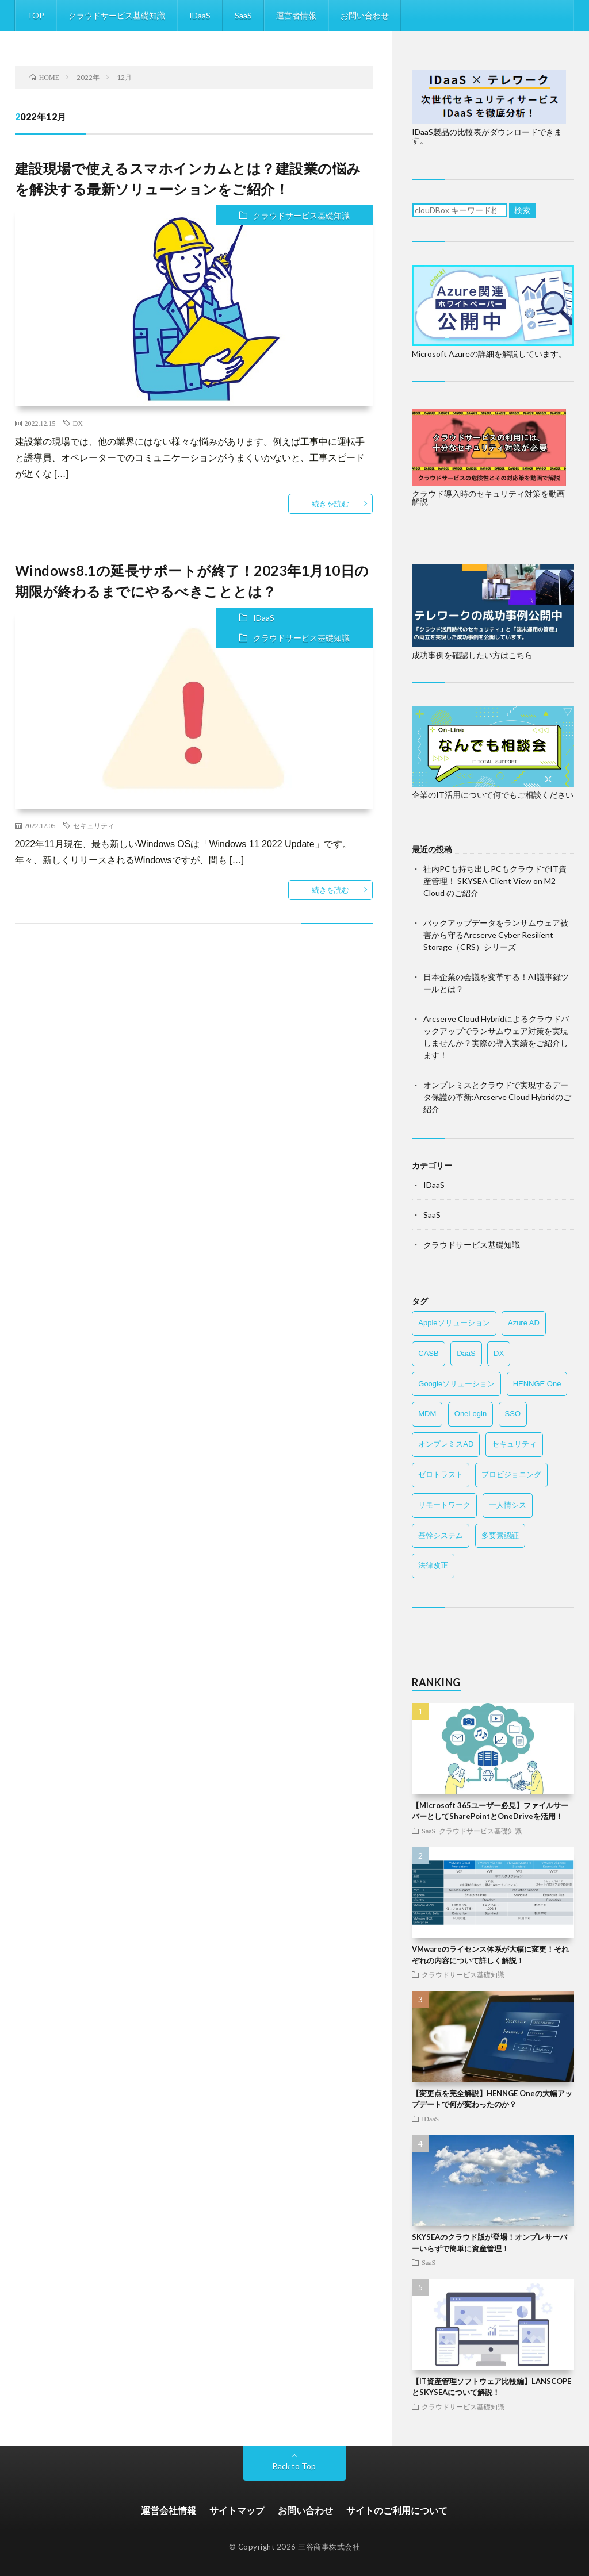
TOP (35, 15)
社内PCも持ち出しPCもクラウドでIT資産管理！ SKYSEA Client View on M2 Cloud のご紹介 (495, 881)
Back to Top (294, 2466)
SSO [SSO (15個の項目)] (513, 1413)
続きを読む (330, 503)
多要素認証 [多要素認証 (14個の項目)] (500, 1535)
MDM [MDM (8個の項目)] (427, 1413)
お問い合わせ (365, 15)
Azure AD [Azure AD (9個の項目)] (524, 1322)
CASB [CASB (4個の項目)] (428, 1353)
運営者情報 (296, 15)
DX (78, 423)
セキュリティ (93, 825)
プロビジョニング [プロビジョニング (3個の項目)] (511, 1474)
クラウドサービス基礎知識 (116, 15)
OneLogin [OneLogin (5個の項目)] (470, 1413)
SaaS (243, 15)
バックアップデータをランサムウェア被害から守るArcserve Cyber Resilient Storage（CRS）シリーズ (495, 935)
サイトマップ (237, 2510)
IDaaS (200, 15)
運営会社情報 (168, 2510)
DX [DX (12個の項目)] (499, 1353)
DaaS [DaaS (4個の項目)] (466, 1353)
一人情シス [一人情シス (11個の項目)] (507, 1505)
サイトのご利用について (397, 2510)
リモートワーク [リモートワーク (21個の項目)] (444, 1505)
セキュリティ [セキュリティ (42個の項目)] (514, 1444)
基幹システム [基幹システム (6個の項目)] (440, 1535)
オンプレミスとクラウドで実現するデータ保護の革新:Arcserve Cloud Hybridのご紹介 (497, 1097)
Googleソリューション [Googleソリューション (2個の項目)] (456, 1383)
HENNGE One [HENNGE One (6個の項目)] (537, 1383)
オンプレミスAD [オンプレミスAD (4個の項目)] (445, 1444)
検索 (522, 210)
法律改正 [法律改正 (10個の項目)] (433, 1565)
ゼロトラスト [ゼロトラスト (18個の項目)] (440, 1474)
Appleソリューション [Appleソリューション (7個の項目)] (453, 1322)
